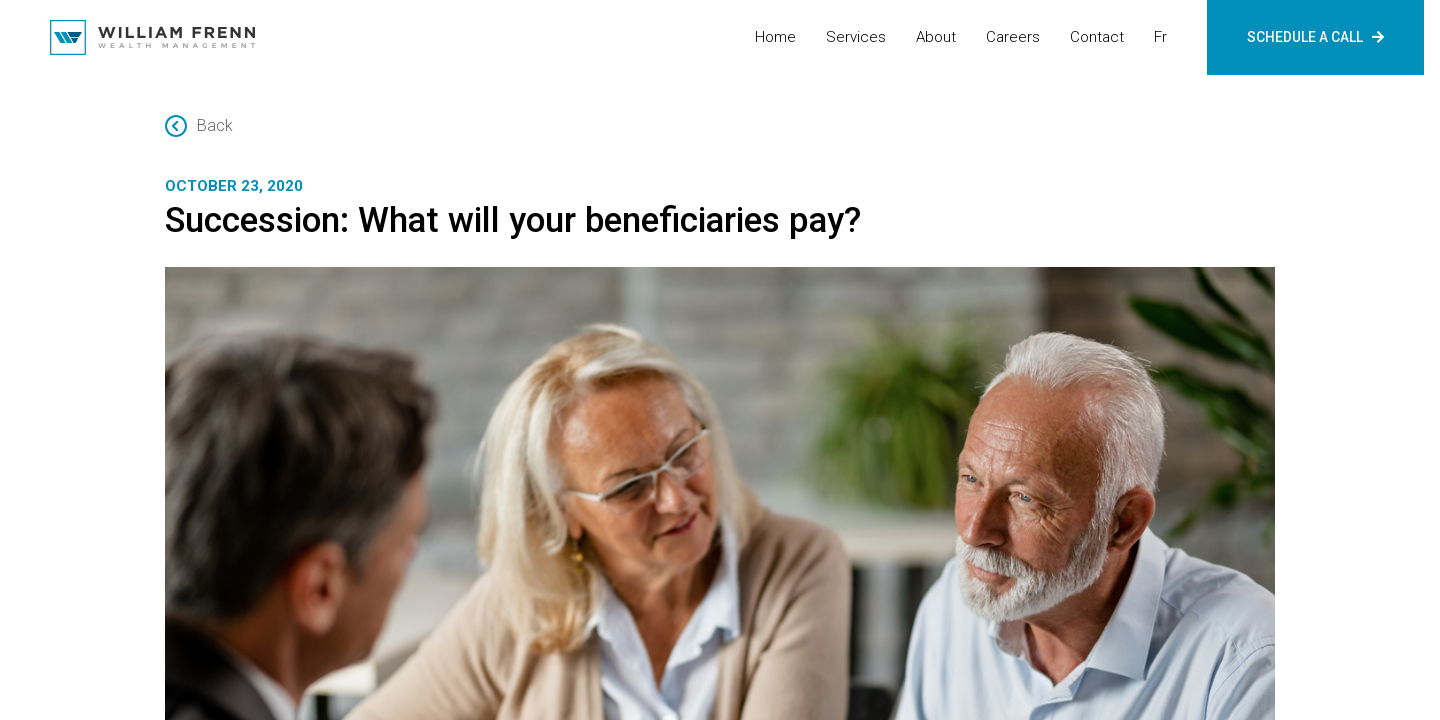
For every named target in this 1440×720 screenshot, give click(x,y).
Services (856, 37)
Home (775, 37)
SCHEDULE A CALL (1315, 37)
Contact (1097, 37)
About (936, 37)
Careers (1013, 37)
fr (1160, 37)
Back (199, 126)
